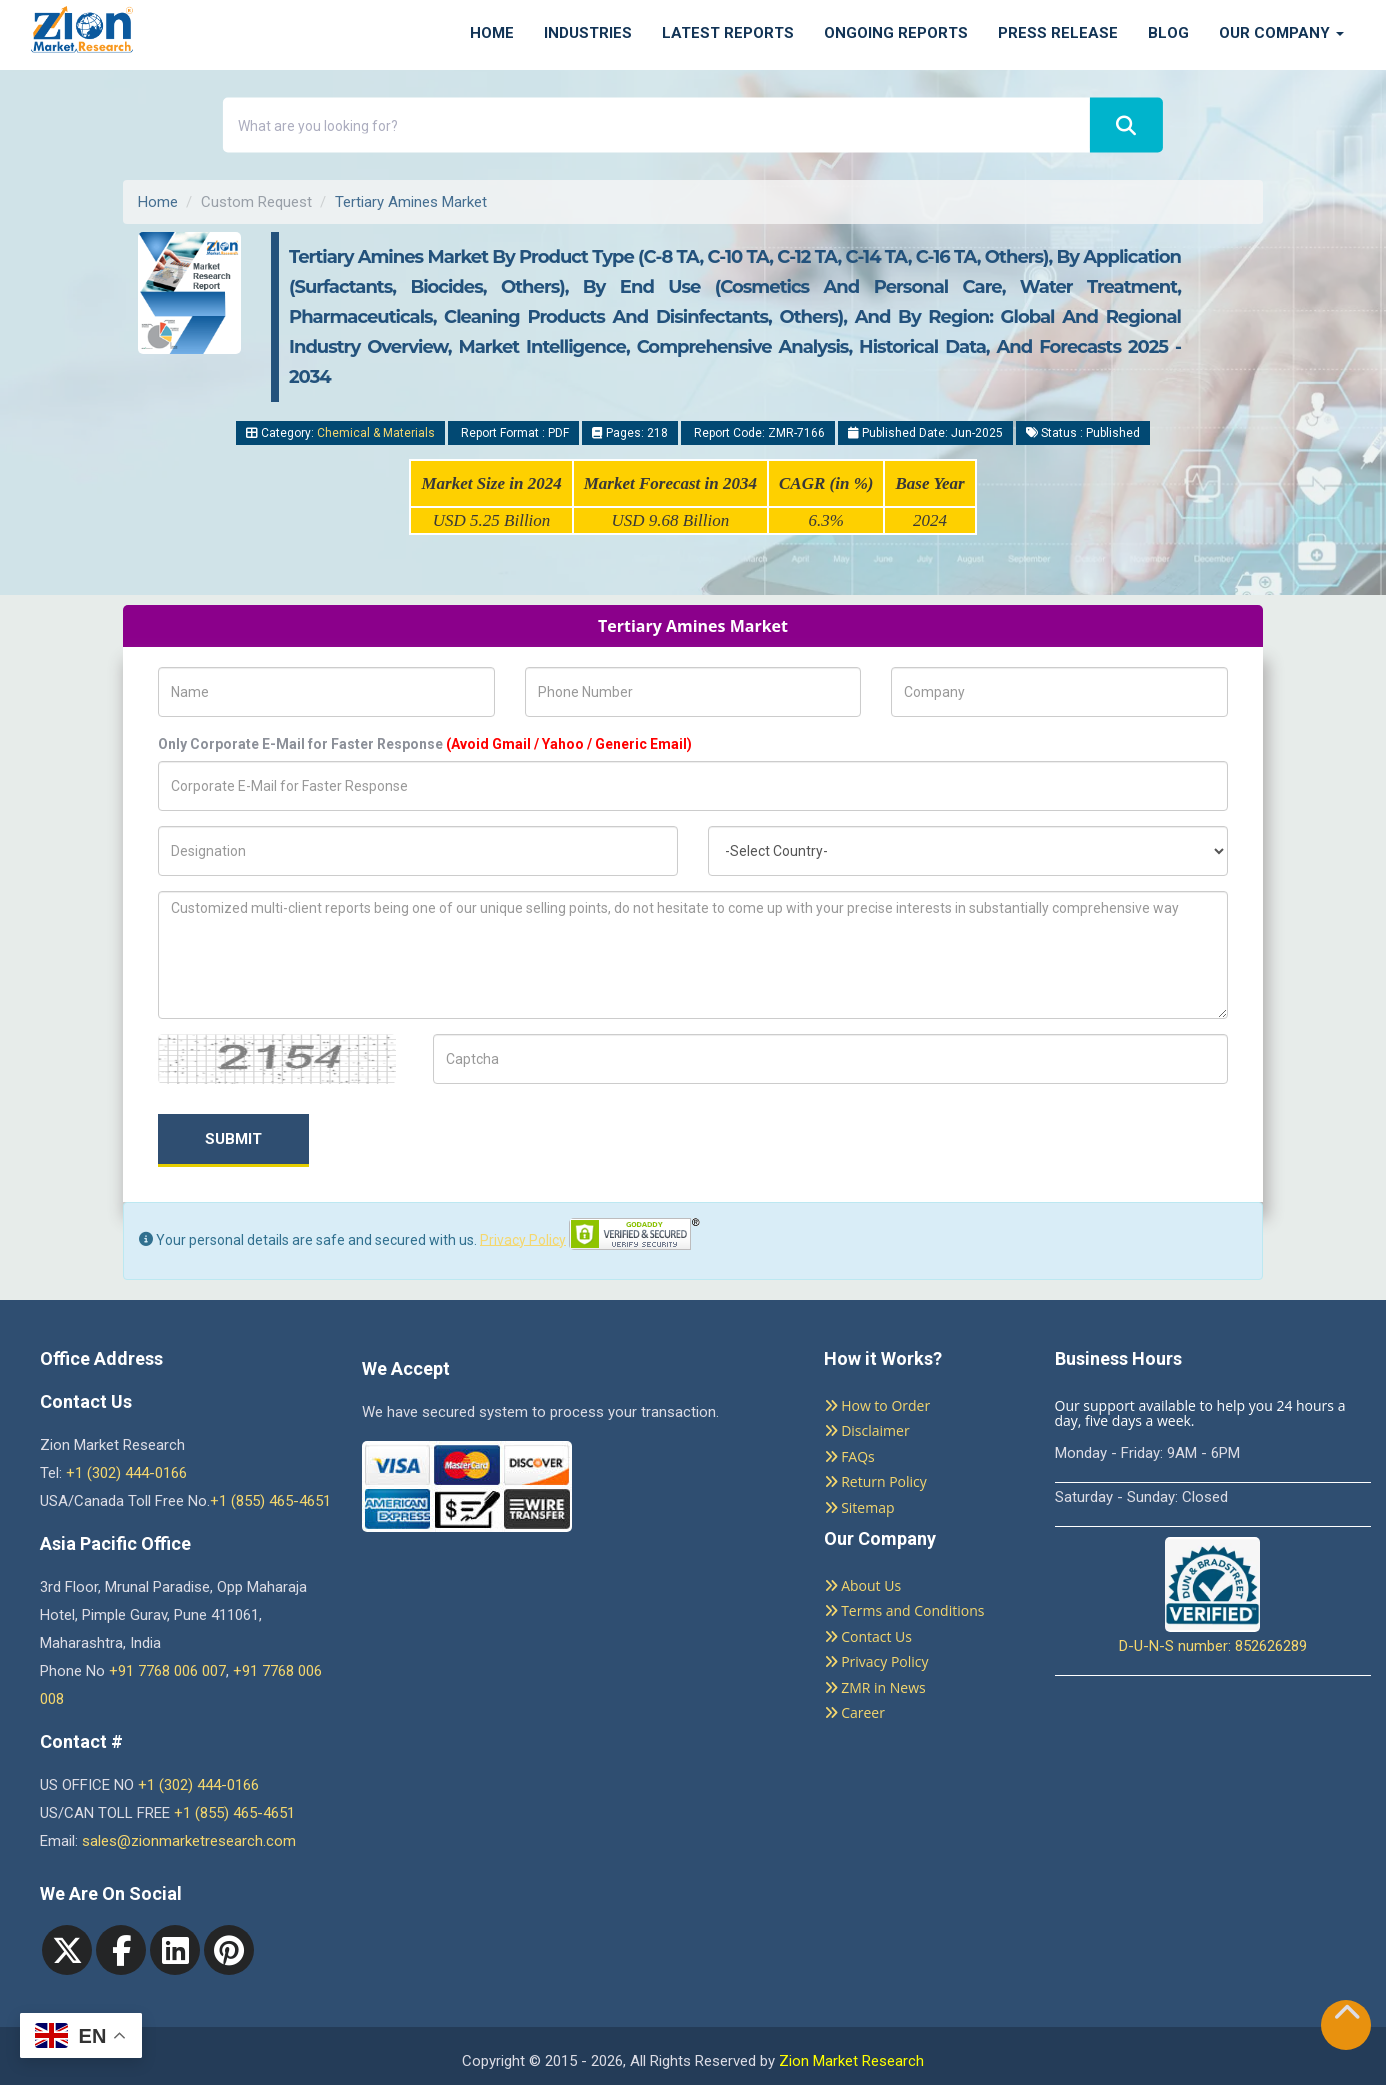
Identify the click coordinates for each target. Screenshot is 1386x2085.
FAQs (849, 1456)
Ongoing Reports (896, 33)
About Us (863, 1585)
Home (492, 33)
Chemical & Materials (376, 433)
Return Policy (875, 1481)
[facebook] (121, 1950)
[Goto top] (1347, 2016)
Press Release (1058, 33)
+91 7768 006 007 (167, 1671)
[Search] (1127, 125)
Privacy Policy (523, 1239)
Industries (588, 33)
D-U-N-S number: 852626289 (1213, 1596)
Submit (233, 1139)
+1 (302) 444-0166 (126, 1473)
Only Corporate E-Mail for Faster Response (425, 744)
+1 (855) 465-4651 (270, 1501)
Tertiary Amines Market (411, 202)
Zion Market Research (851, 2061)
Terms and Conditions (904, 1610)
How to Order (877, 1405)
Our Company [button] (1281, 33)
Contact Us (868, 1636)
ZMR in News (875, 1687)
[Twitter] (67, 1950)
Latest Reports (728, 33)
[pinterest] (229, 1950)
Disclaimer (867, 1430)
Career (854, 1712)
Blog (1168, 33)
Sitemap (859, 1507)
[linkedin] (175, 1950)
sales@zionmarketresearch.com (189, 1841)
